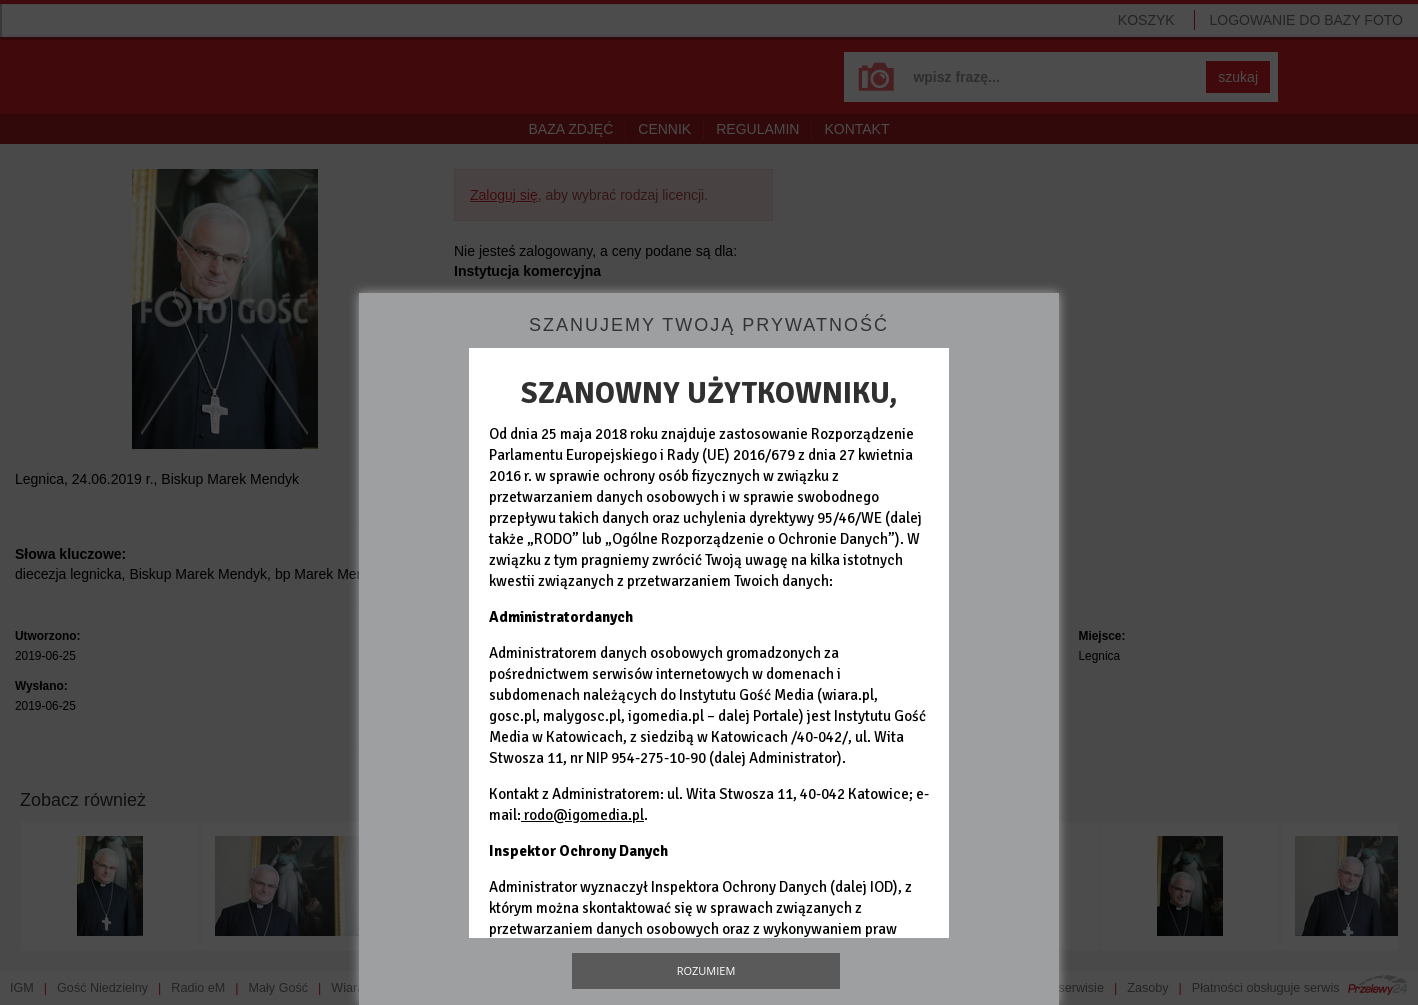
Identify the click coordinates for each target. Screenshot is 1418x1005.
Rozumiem (706, 970)
